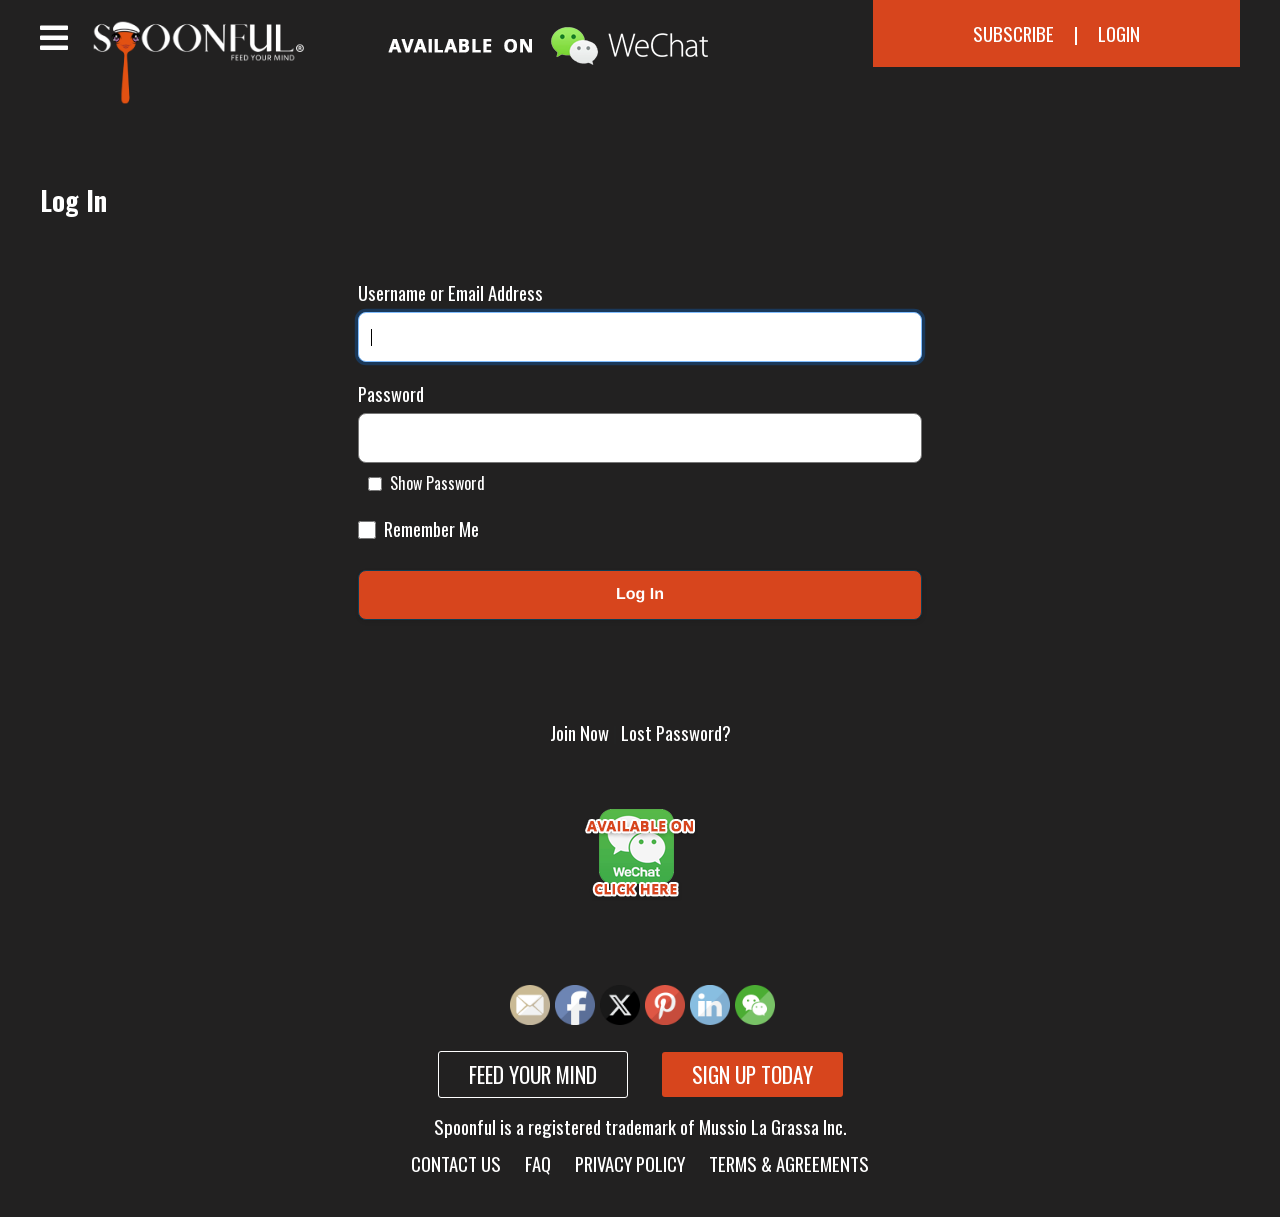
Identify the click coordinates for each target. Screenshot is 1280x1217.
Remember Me (418, 528)
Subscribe (1013, 33)
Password (391, 393)
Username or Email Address (450, 292)
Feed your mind (533, 1074)
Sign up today (752, 1074)
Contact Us (456, 1163)
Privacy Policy (630, 1163)
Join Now (579, 732)
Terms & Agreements (789, 1163)
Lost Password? (676, 732)
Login (1119, 33)
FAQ (538, 1163)
